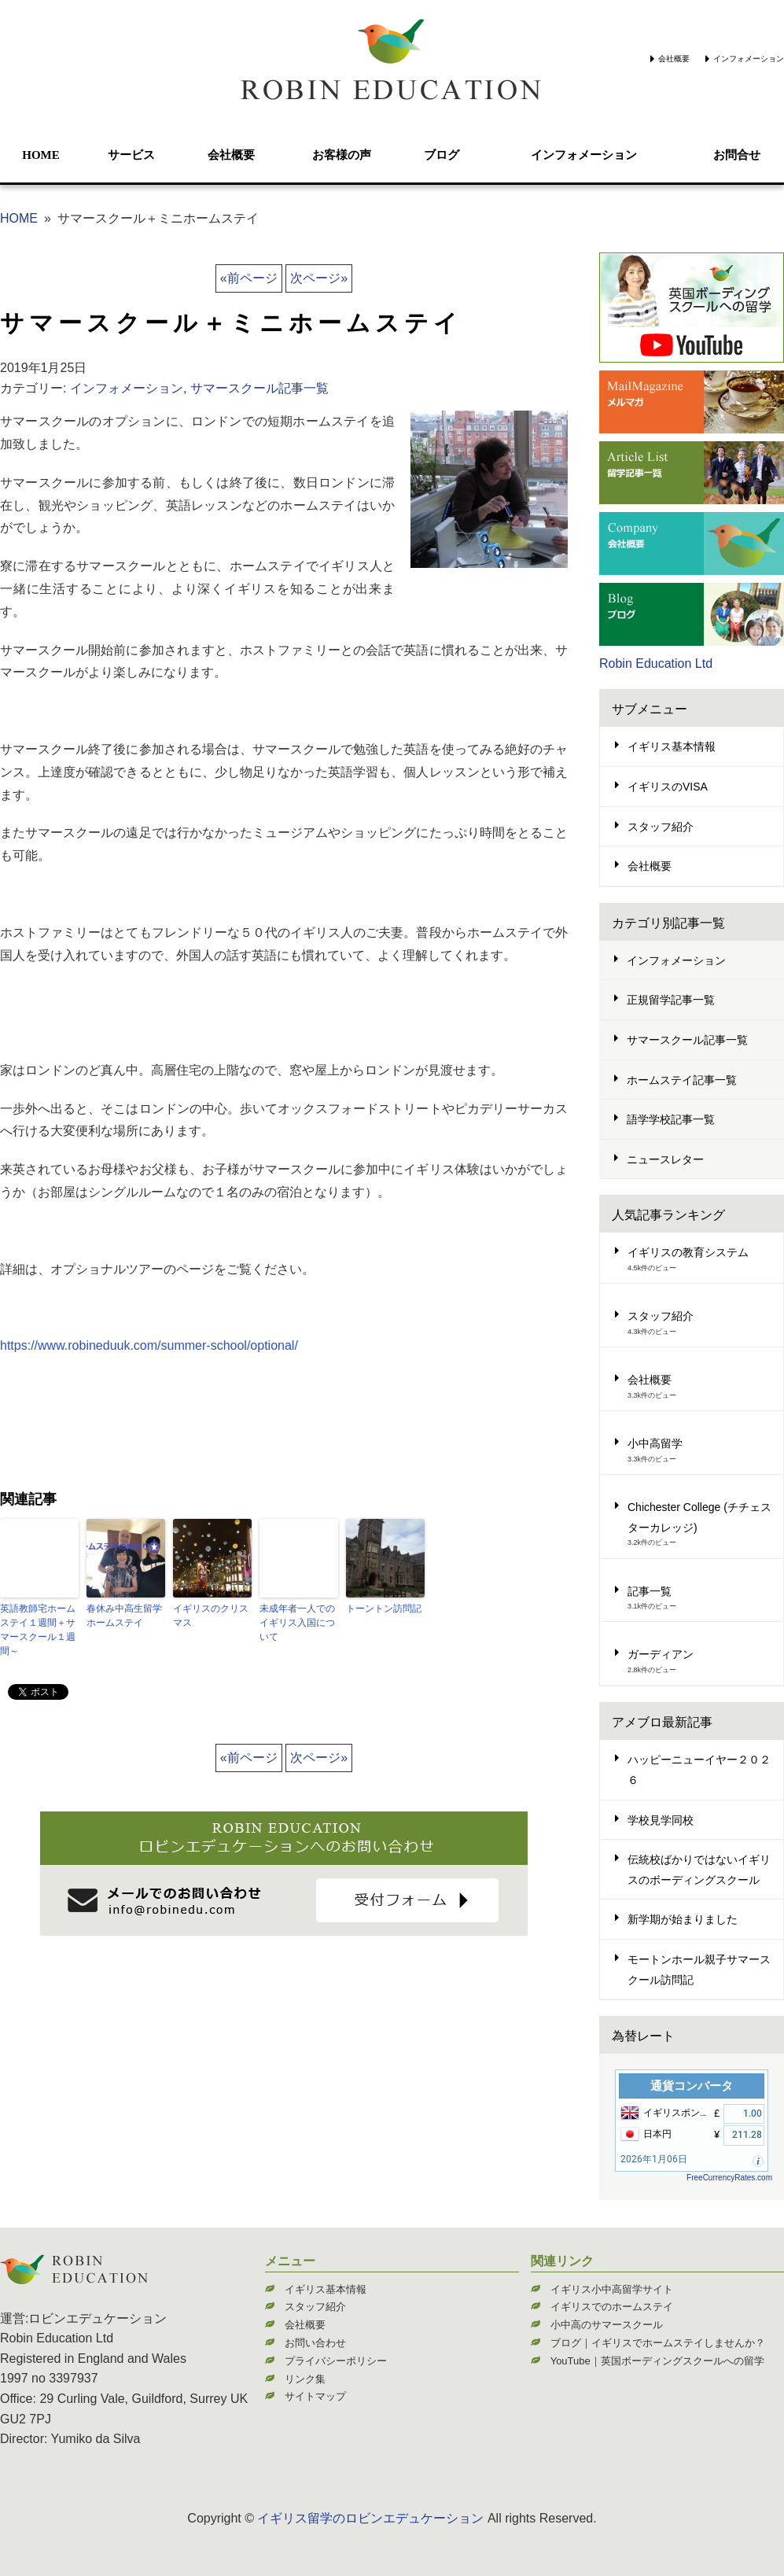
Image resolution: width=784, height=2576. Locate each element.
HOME (41, 155)
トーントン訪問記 (383, 1608)
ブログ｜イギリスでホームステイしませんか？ (657, 2343)
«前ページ (249, 278)
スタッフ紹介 (661, 826)
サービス (131, 155)
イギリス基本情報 (672, 746)
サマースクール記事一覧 (259, 388)
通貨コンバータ (691, 2086)
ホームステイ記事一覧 (682, 1080)
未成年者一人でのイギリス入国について (297, 1622)
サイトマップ (315, 2396)
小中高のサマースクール (606, 2325)
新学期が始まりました (683, 1919)
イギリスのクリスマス (210, 1615)
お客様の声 (341, 155)
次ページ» (319, 278)
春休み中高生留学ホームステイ (124, 1615)
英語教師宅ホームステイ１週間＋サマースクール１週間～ (37, 1630)
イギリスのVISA (668, 786)
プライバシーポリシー (336, 2361)
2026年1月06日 (653, 2159)
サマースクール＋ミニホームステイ (231, 323)
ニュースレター (665, 1159)
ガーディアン (661, 1654)
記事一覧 (650, 1591)
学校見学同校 (661, 1820)
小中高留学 (655, 1443)
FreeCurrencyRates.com (729, 2177)
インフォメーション (748, 58)
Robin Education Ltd (655, 663)
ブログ (441, 155)
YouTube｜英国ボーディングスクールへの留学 (657, 2361)
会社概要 (674, 58)
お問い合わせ (315, 2343)
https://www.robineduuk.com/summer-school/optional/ (149, 1345)
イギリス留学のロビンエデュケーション (370, 2518)
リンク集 (305, 2379)
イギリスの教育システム (688, 1252)
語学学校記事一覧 (671, 1119)
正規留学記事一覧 (671, 999)
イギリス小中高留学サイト (611, 2289)
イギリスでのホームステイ (611, 2307)
